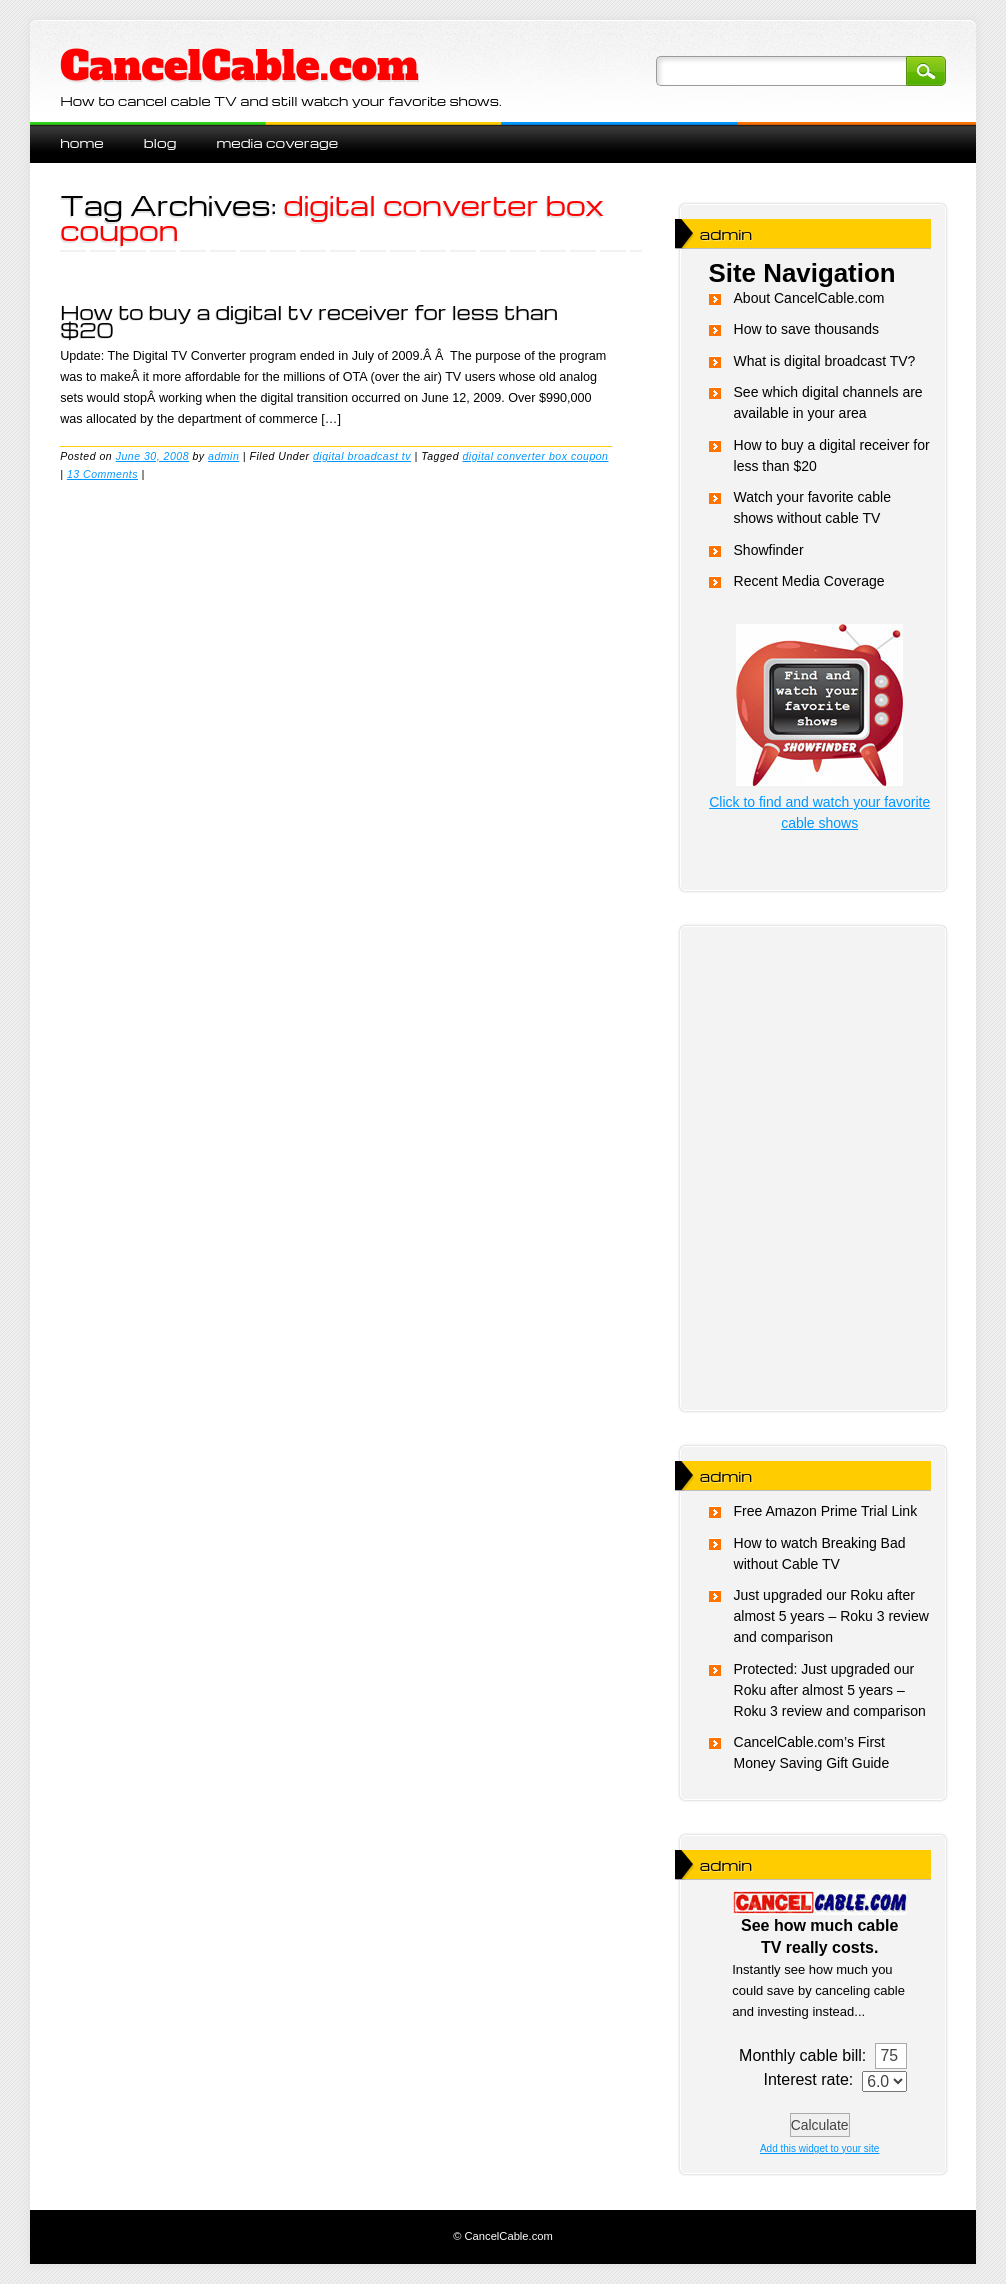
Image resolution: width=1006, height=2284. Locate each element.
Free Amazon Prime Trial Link (826, 1511)
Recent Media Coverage (809, 581)
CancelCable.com (239, 66)
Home (82, 142)
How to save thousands (807, 329)
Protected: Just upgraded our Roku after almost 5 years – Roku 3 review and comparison (830, 1690)
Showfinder (769, 550)
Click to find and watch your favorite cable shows (819, 802)
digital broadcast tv (362, 456)
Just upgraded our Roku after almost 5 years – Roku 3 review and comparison (831, 1616)
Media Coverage (277, 142)
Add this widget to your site (820, 2148)
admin (223, 456)
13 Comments (102, 474)
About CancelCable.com (809, 298)
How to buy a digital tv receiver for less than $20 (309, 321)
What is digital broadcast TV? (825, 361)
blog (160, 142)
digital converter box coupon (535, 456)
